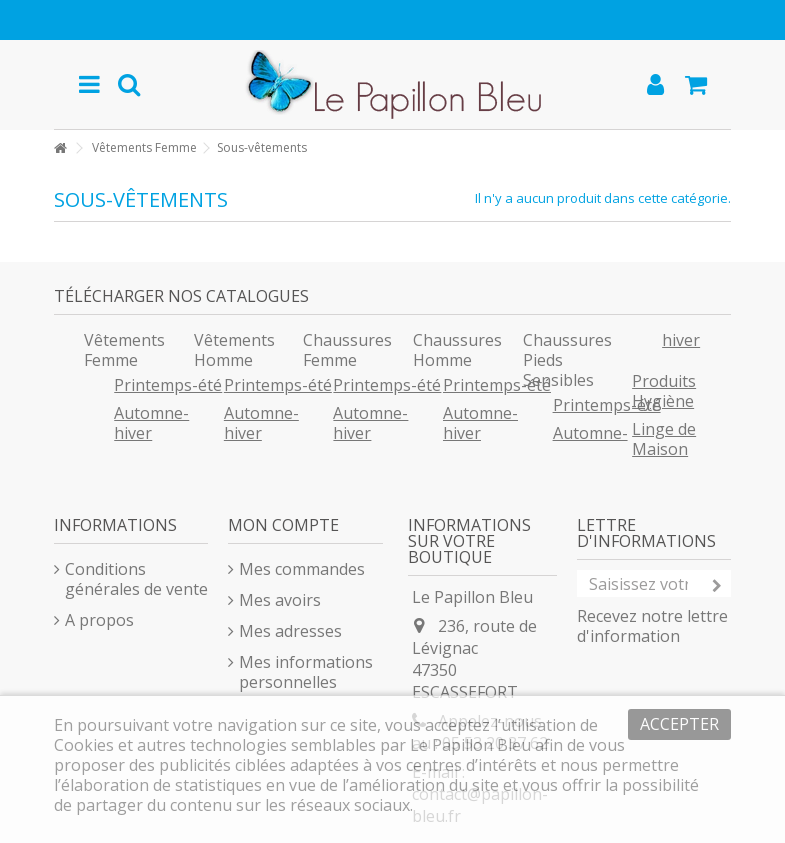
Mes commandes (302, 569)
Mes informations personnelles (306, 672)
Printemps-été (168, 385)
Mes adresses (290, 631)
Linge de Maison (664, 439)
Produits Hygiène (664, 391)
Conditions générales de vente (136, 579)
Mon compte (283, 525)
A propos (99, 620)
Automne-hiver (151, 423)
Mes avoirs (280, 600)
